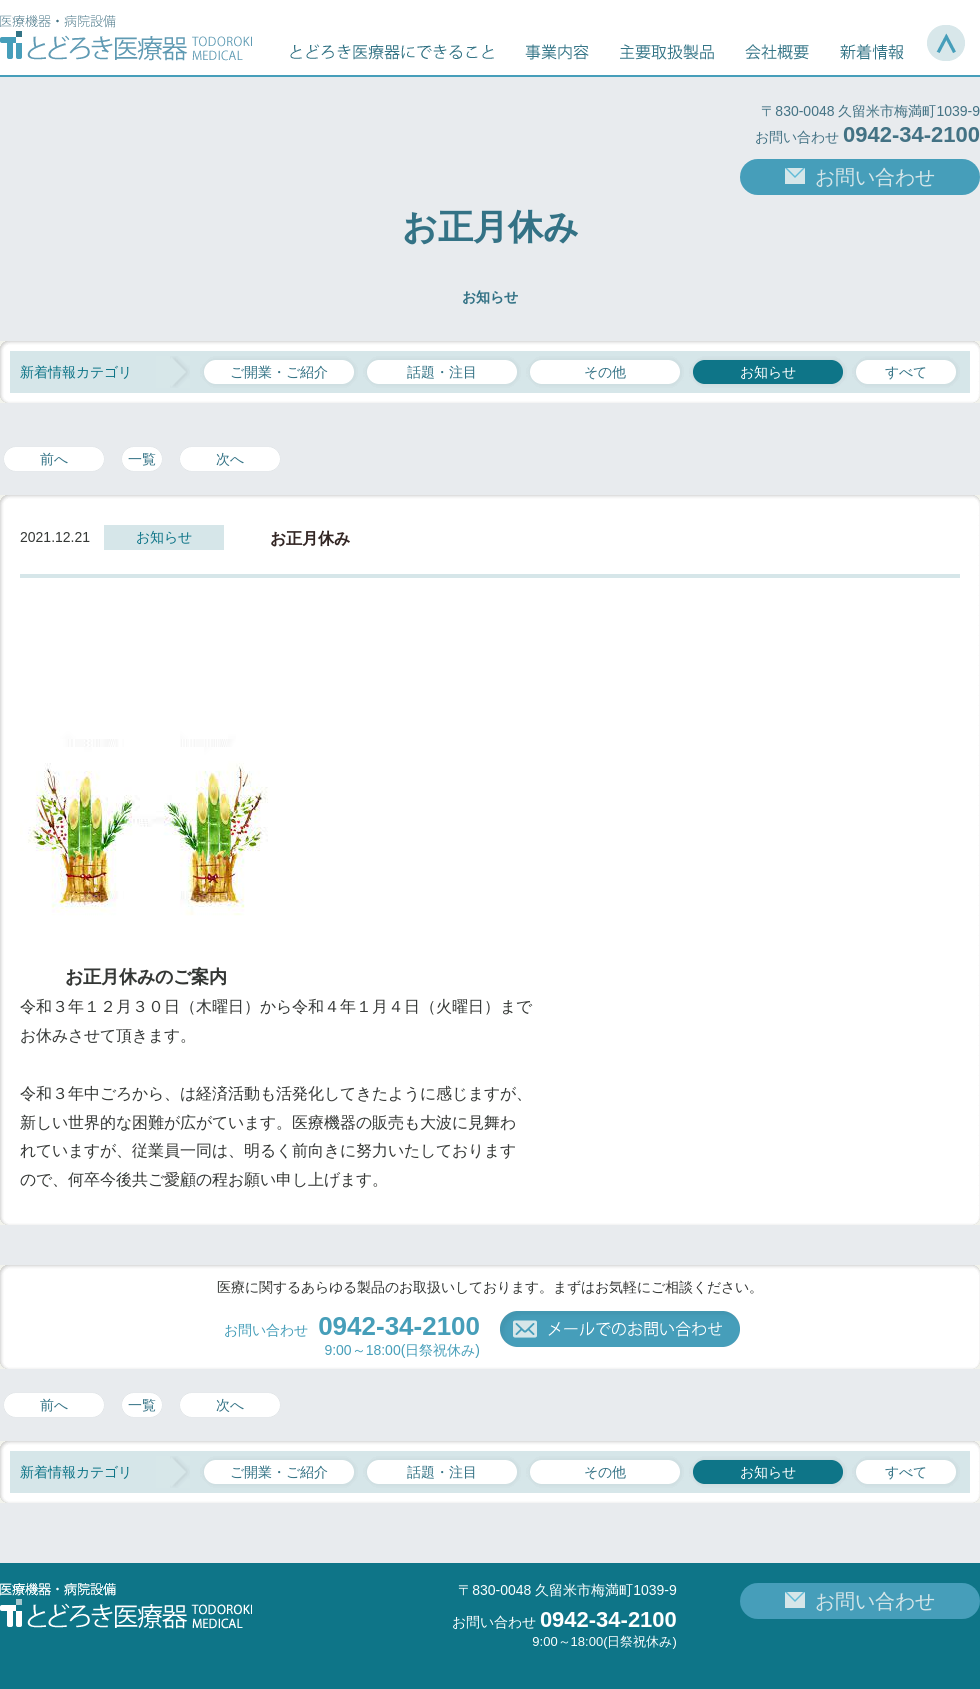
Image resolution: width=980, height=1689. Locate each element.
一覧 (142, 459)
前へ (54, 459)
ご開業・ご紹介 (279, 372)
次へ (230, 459)
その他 (605, 372)
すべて (906, 372)
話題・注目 (442, 372)
